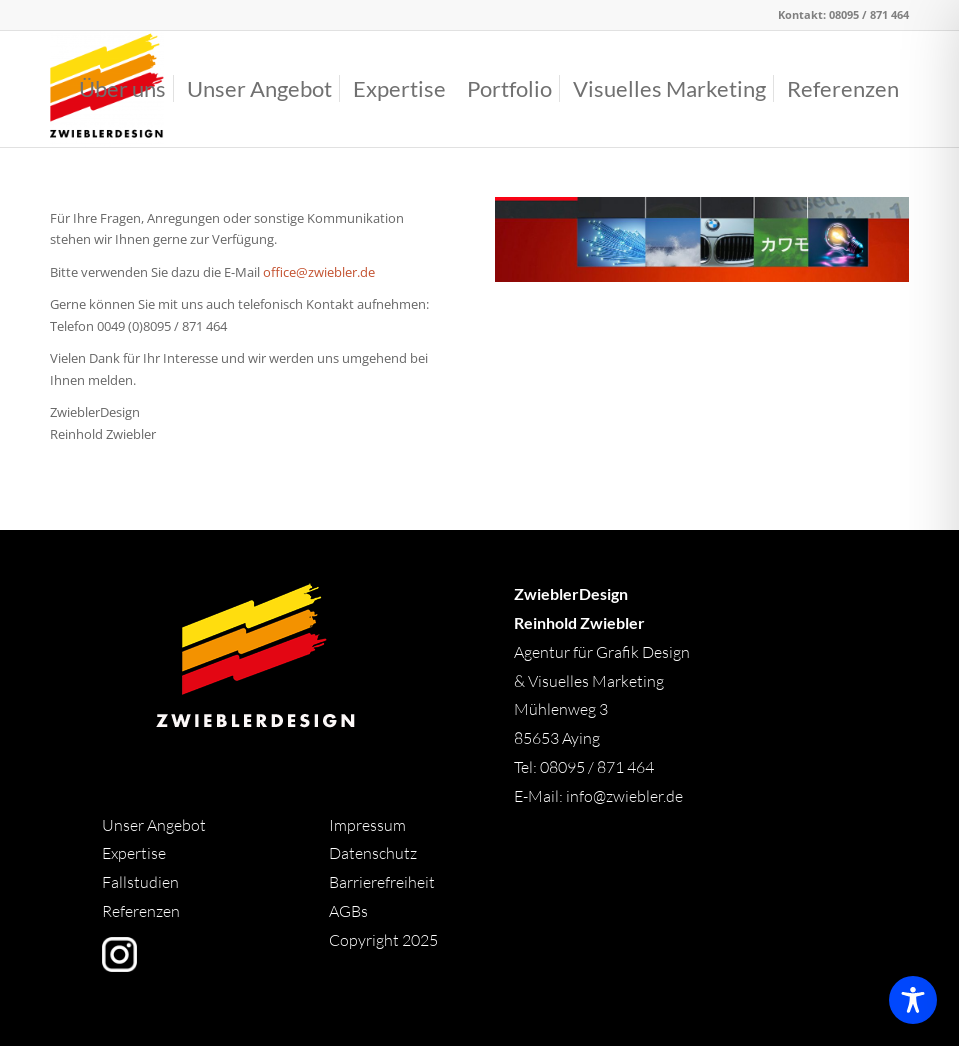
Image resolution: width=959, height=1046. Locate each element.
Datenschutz (373, 853)
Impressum (367, 825)
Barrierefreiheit (382, 882)
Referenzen (141, 911)
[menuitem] (122, 89)
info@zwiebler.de (624, 796)
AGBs (350, 911)
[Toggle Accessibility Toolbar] (913, 1000)
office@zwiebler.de (319, 272)
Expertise (134, 853)
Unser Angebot (154, 825)
